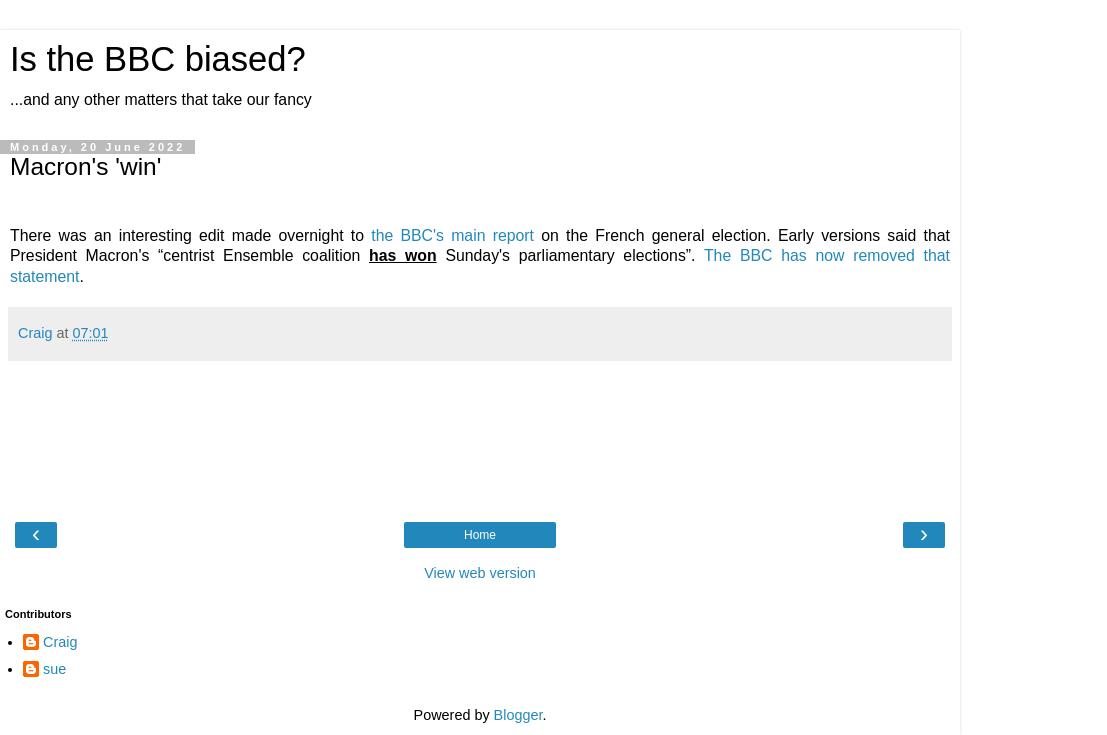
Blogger (518, 715)
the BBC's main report (452, 235)
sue (54, 669)
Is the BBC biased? (158, 59)
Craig (60, 642)
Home (480, 535)
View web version (480, 573)
